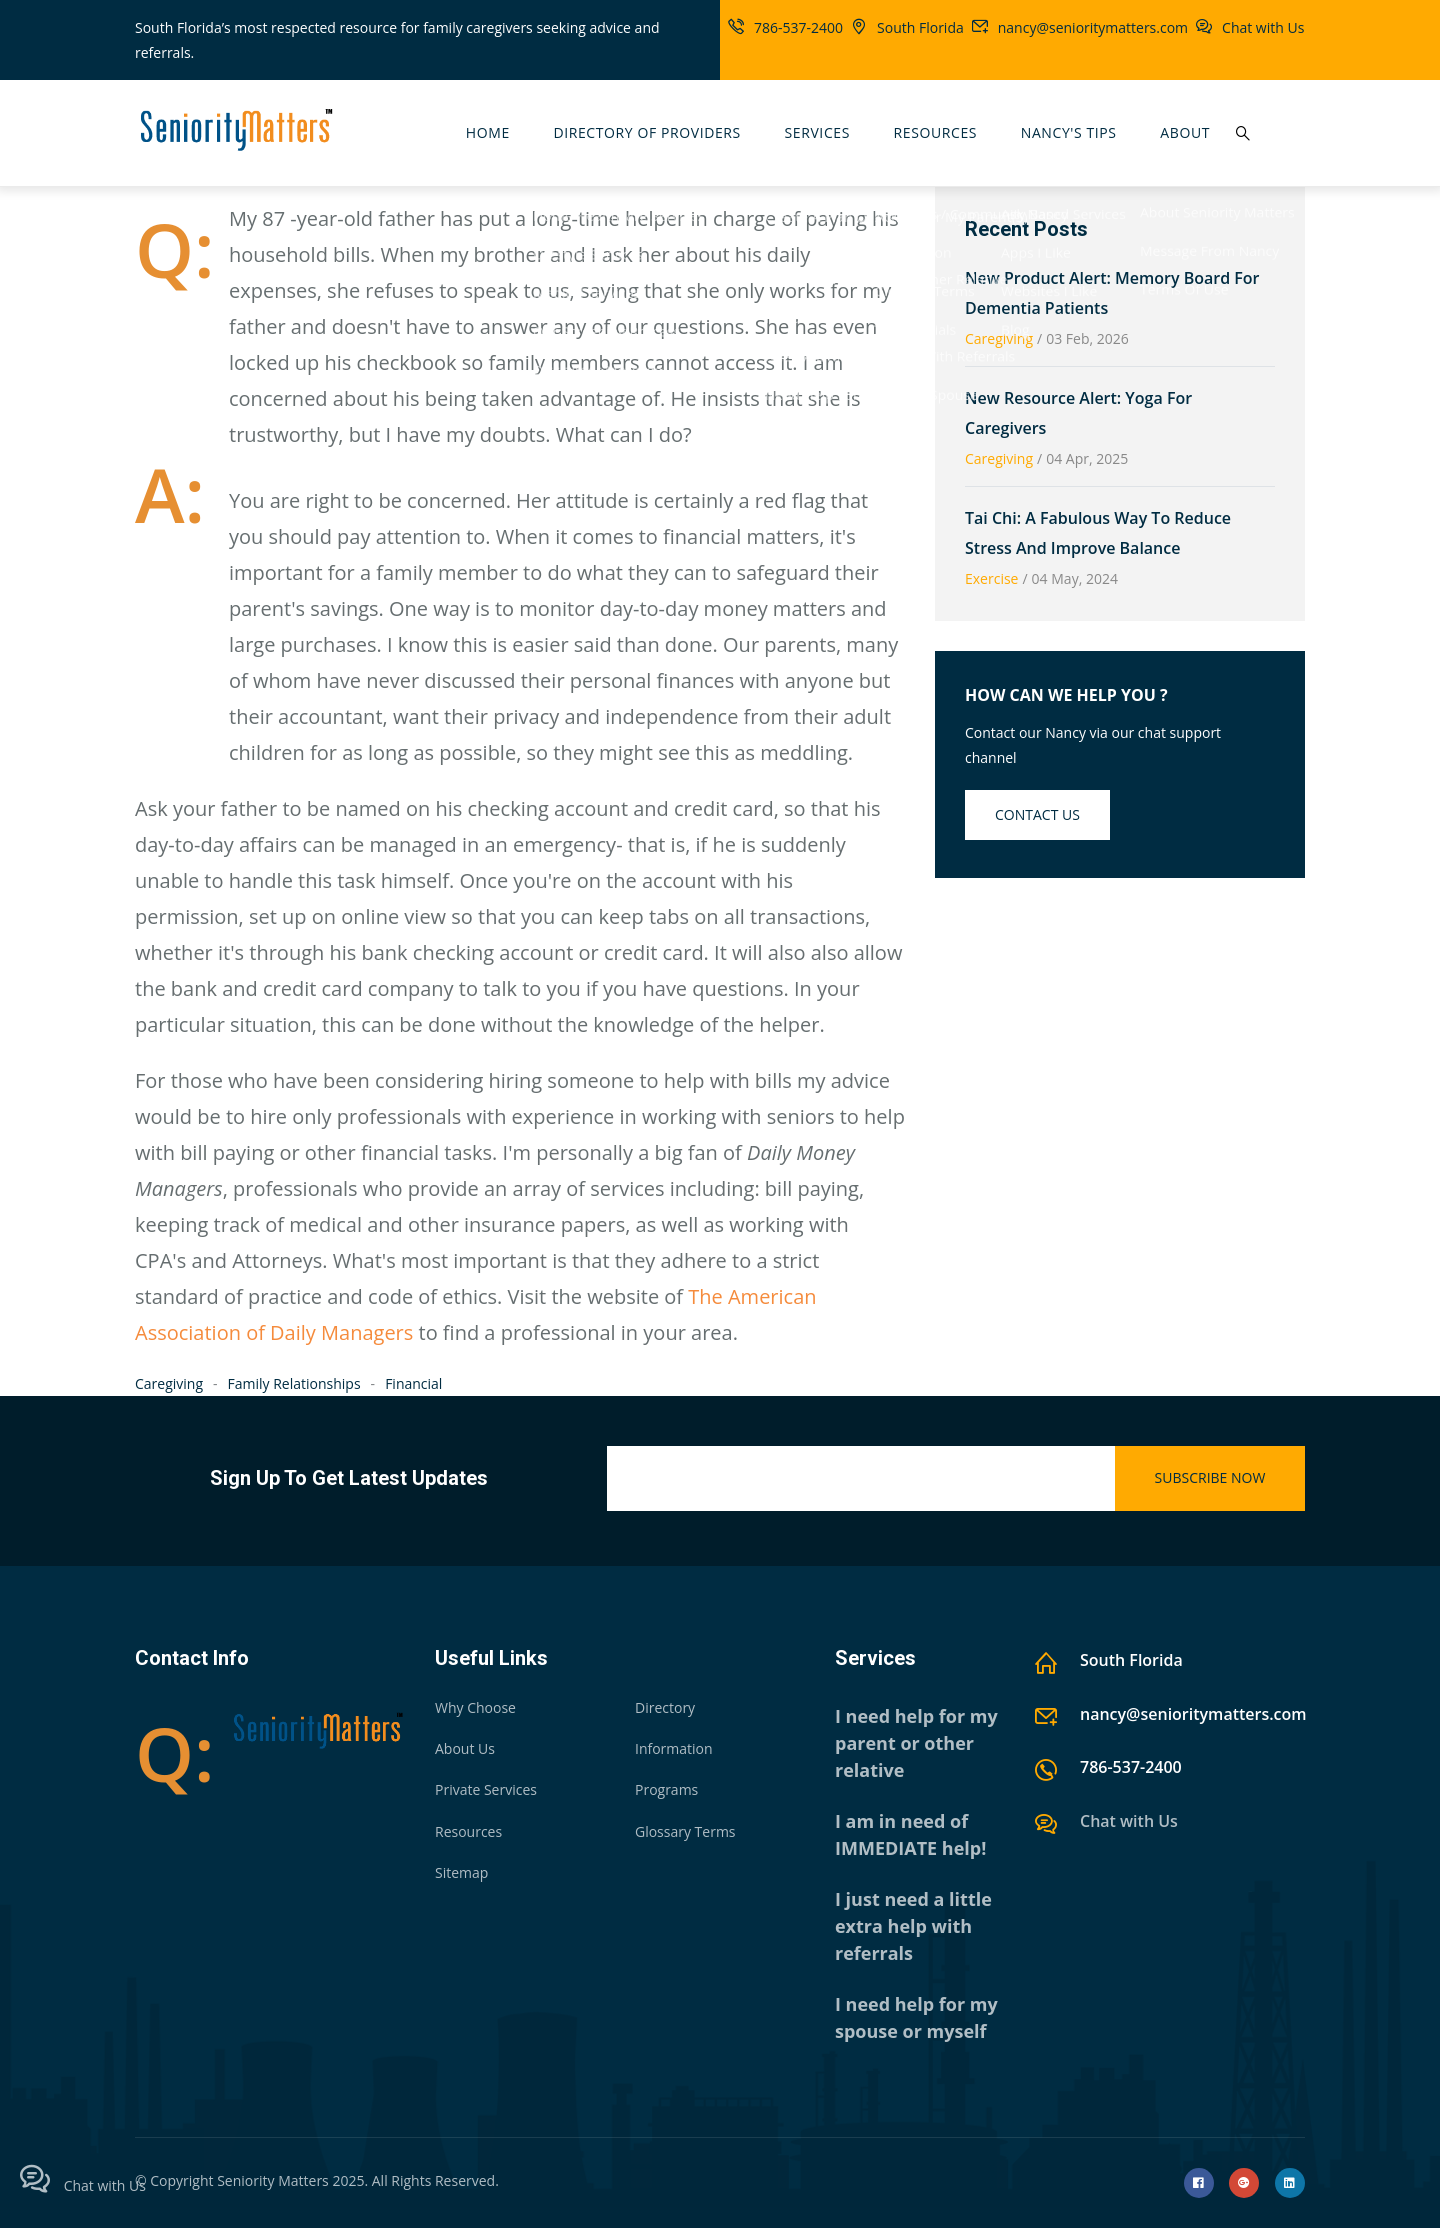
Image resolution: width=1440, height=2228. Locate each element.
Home (488, 132)
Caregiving (169, 1383)
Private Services (486, 1789)
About (1185, 132)
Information (674, 1748)
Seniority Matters (273, 2180)
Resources (936, 132)
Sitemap (461, 1872)
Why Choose (475, 1707)
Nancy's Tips (1069, 132)
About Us (465, 1748)
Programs (666, 1789)
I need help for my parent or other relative (916, 1743)
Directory (665, 1707)
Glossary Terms (685, 1831)
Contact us (1037, 814)
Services (817, 132)
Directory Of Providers (646, 132)
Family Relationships (294, 1383)
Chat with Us (1263, 27)
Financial (413, 1383)
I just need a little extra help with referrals (913, 1926)
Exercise (991, 578)
